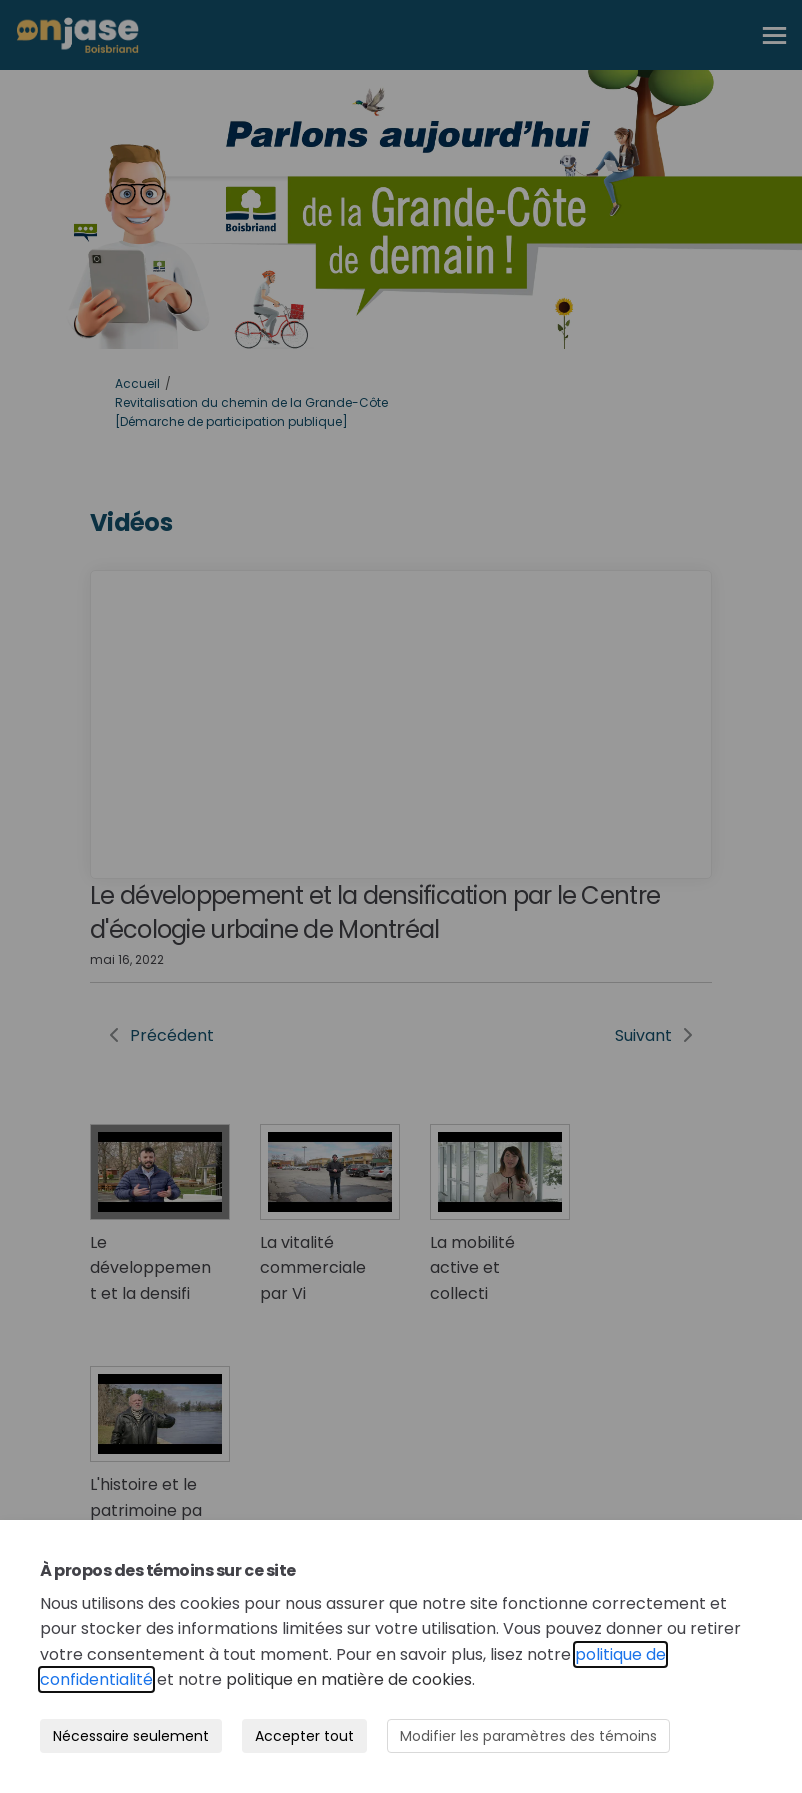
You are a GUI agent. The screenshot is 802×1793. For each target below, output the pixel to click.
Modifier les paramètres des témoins (528, 1736)
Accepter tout (304, 1736)
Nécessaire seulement (131, 1736)
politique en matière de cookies (349, 1679)
